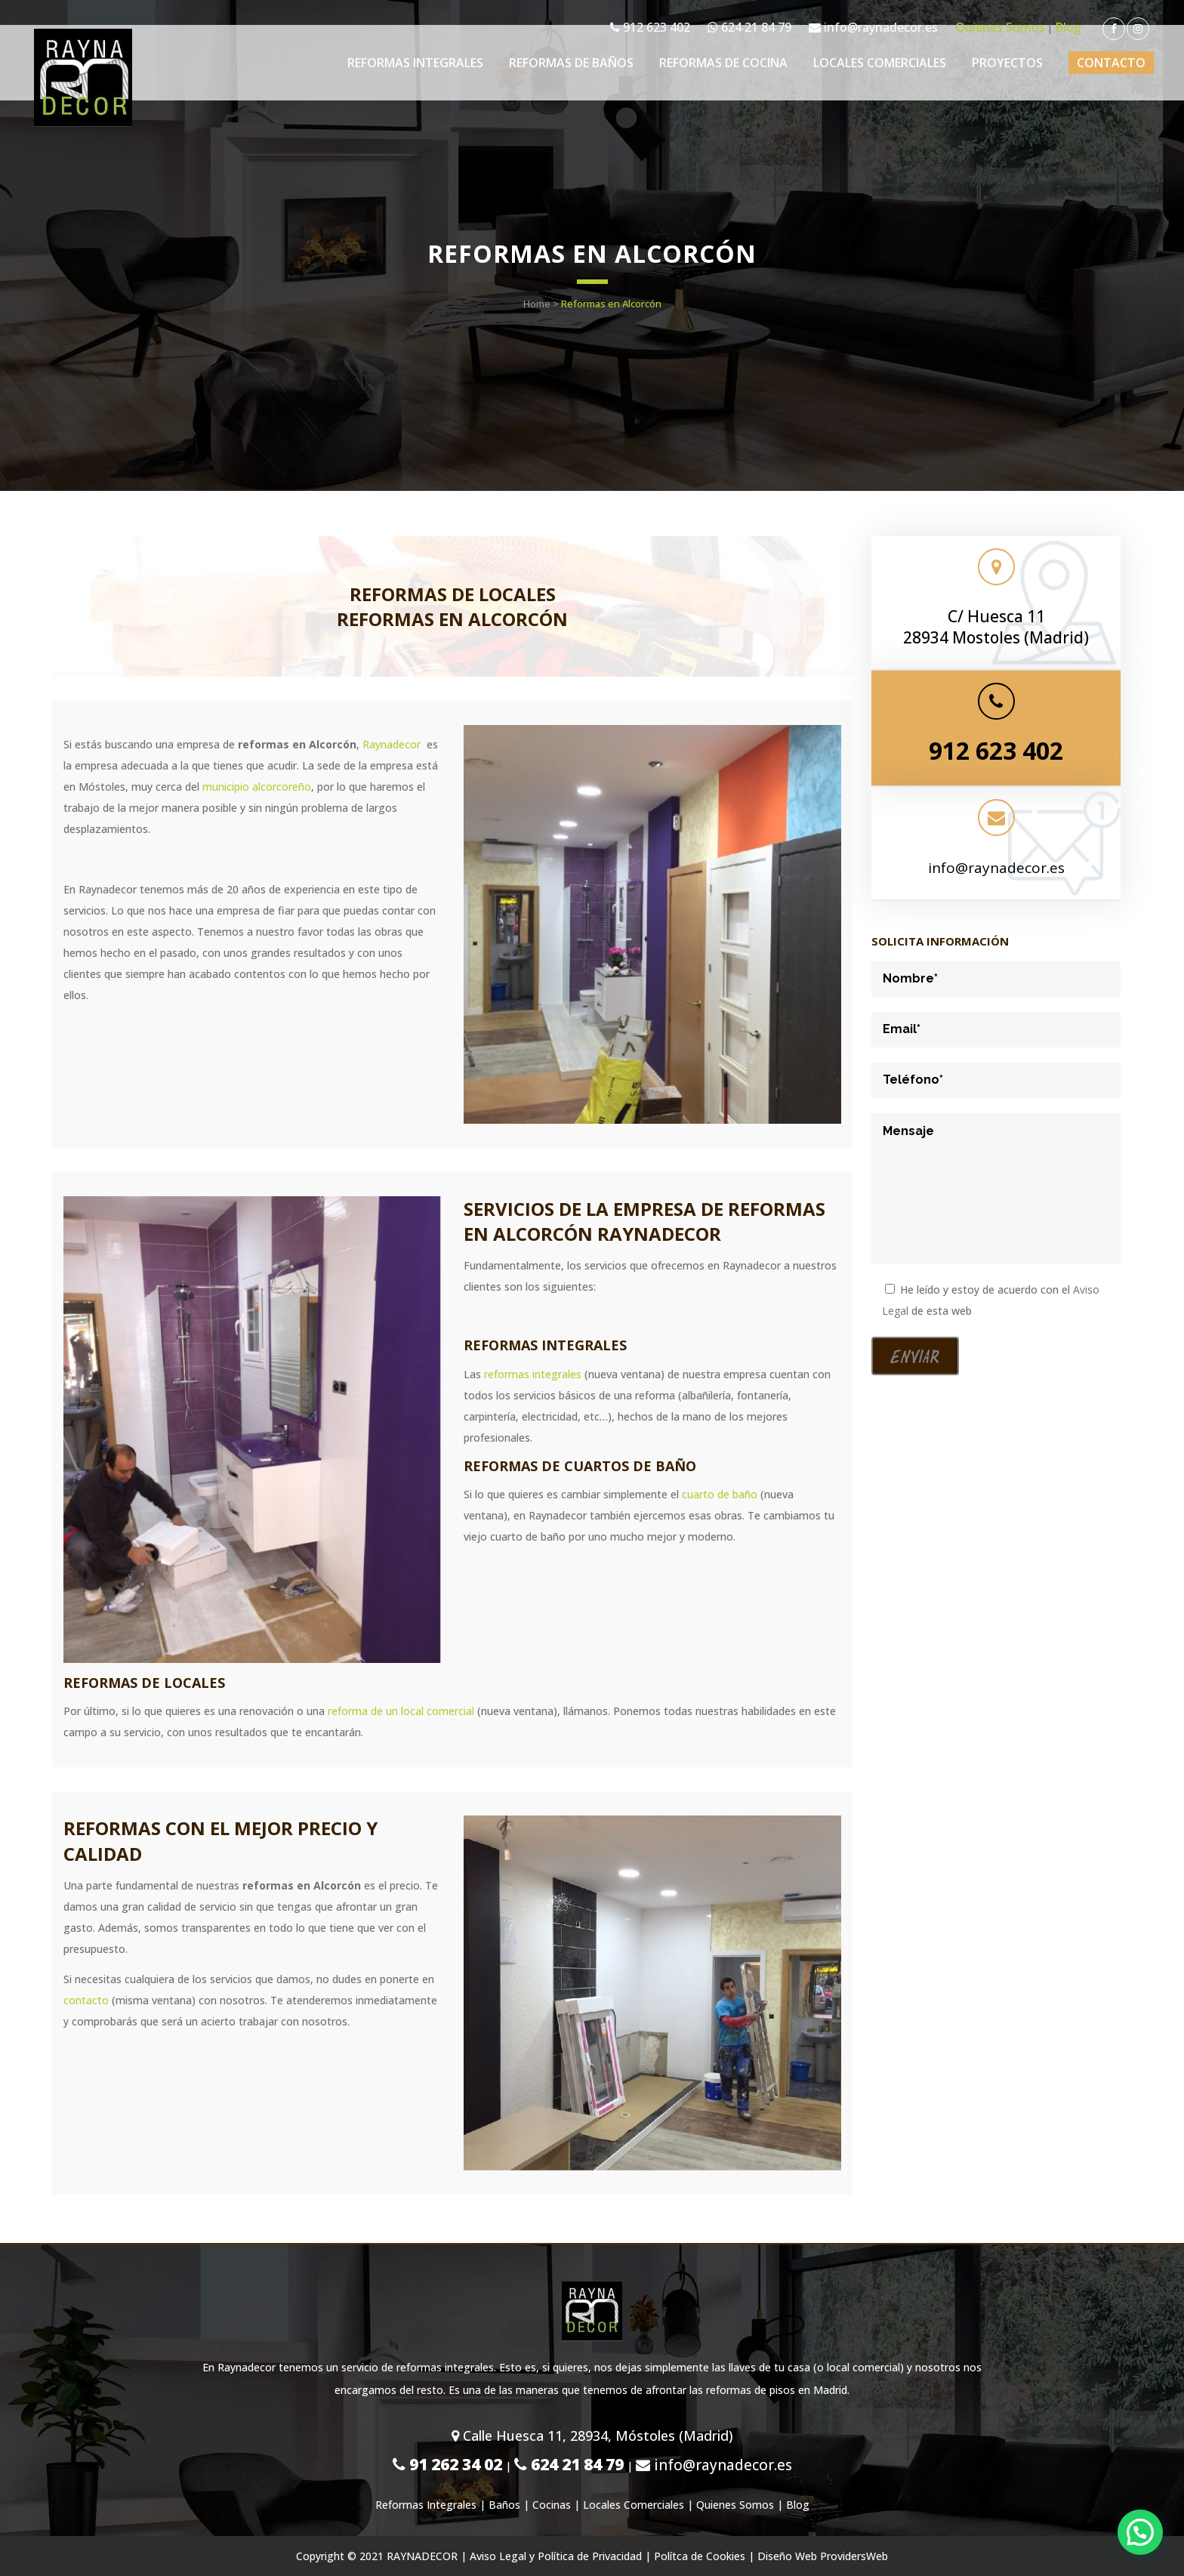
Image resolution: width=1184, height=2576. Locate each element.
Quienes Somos (1000, 27)
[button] (1140, 2532)
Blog (1068, 27)
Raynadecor (391, 744)
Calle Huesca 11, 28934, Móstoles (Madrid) (592, 2435)
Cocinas (551, 2504)
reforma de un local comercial (401, 1711)
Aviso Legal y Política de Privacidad (556, 2556)
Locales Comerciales (633, 2504)
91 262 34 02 (447, 2464)
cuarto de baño (719, 1494)
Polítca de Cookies (699, 2556)
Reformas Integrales (425, 2504)
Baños (504, 2504)
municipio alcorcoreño (256, 786)
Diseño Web (787, 2556)
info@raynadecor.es (873, 27)
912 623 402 (650, 27)
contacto (86, 2000)
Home (536, 303)
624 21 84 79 (749, 27)
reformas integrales (532, 1374)
